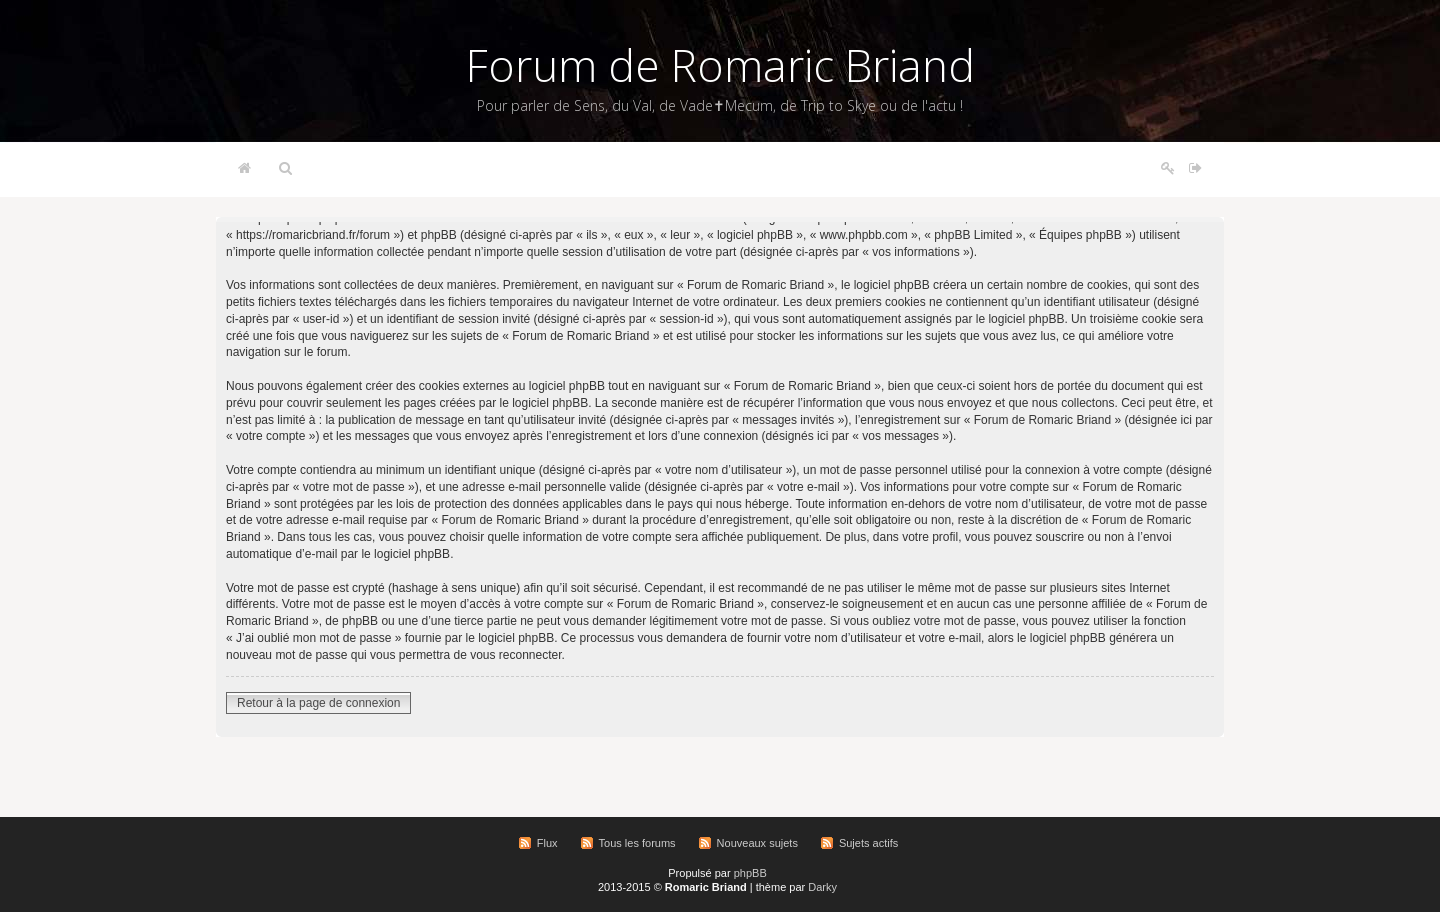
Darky (822, 887)
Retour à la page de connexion (318, 703)
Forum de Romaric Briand (720, 65)
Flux (547, 843)
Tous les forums (637, 843)
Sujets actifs (868, 843)
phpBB (750, 873)
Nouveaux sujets (757, 843)
